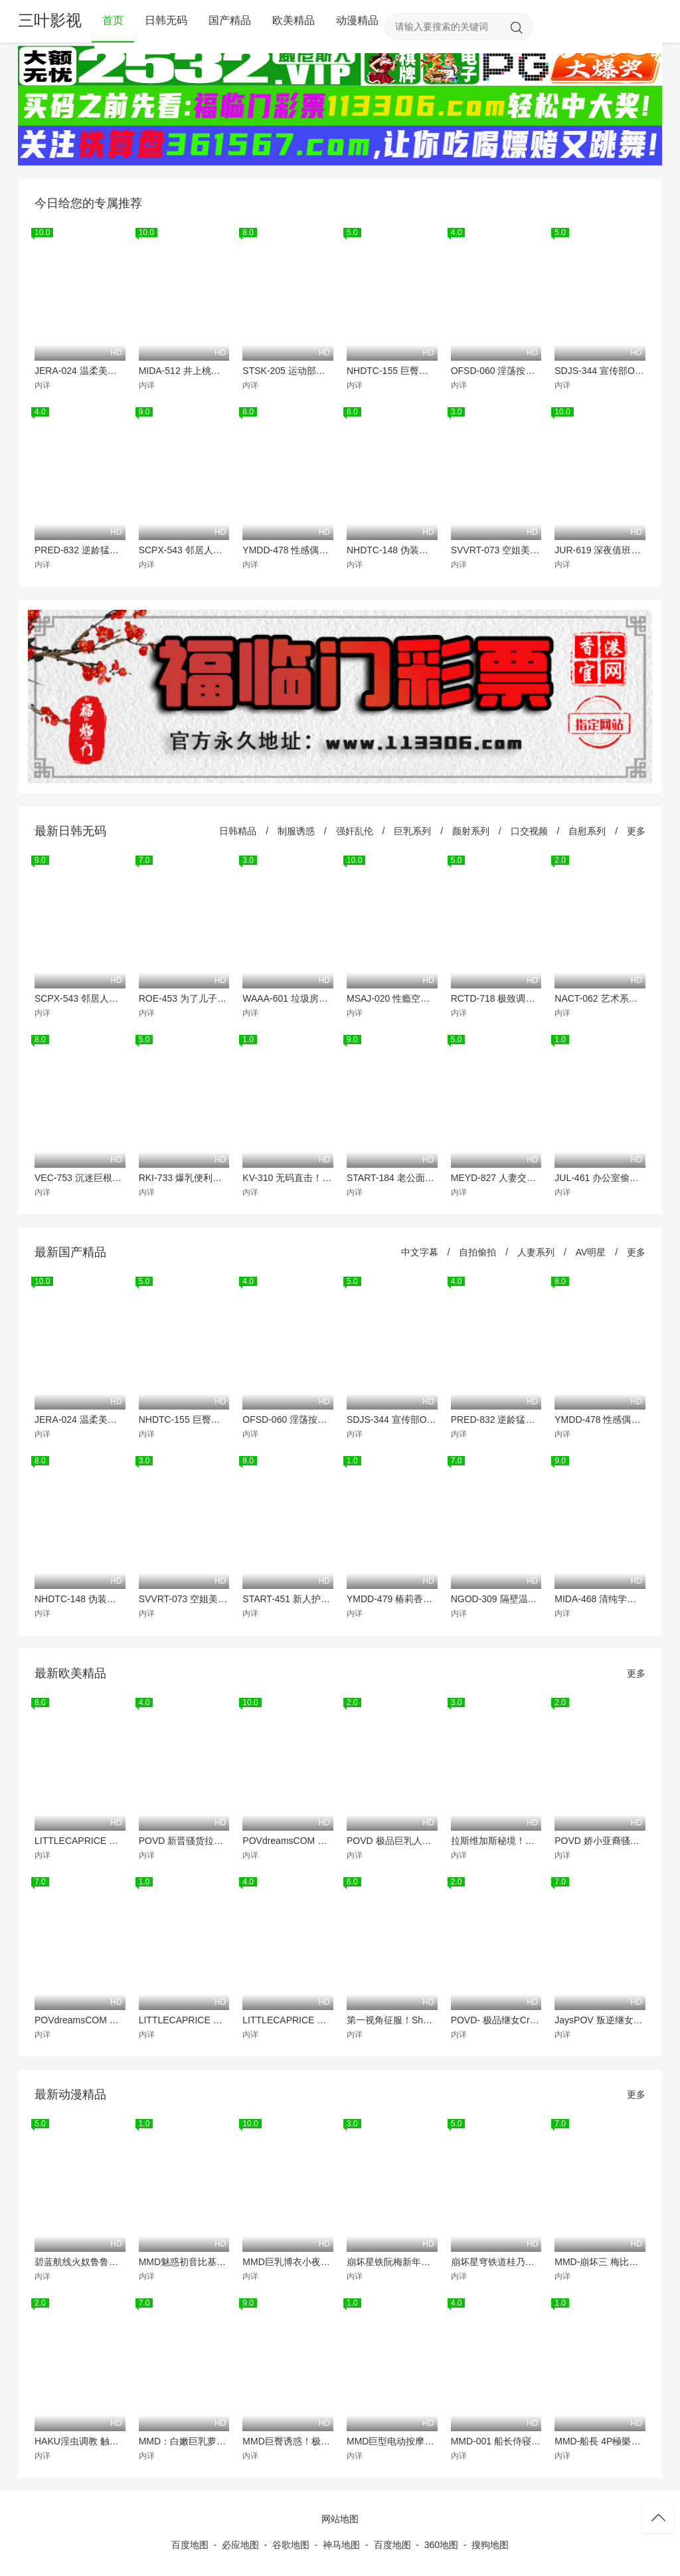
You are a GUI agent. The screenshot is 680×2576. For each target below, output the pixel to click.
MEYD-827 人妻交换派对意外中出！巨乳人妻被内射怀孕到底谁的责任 (496, 1177)
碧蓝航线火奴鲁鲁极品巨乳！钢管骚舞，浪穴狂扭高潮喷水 (80, 2261)
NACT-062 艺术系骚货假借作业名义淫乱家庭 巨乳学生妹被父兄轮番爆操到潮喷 (599, 998)
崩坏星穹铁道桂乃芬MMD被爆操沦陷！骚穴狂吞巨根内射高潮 (496, 2261)
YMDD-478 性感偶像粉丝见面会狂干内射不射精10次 (287, 550)
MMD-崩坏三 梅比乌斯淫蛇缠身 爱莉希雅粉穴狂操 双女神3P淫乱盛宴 (599, 2261)
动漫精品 (357, 20)
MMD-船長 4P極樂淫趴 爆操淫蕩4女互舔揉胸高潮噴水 (599, 2441)
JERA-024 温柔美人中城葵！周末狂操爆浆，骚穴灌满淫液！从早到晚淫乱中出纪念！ (80, 370)
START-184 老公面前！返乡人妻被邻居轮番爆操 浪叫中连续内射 (392, 1177)
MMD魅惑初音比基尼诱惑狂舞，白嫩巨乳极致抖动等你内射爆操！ (184, 2261)
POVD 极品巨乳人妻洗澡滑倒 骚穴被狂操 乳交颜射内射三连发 (392, 1840)
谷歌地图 (290, 2544)
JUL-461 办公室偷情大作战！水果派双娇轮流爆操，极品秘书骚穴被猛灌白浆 (599, 1177)
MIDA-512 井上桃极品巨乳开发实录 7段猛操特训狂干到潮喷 (184, 370)
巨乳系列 (412, 831)
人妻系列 (535, 1252)
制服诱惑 (296, 831)
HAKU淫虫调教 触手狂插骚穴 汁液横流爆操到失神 (80, 2441)
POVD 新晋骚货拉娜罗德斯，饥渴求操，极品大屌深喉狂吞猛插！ (184, 1840)
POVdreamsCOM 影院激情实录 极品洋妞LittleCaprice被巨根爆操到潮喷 (80, 2020)
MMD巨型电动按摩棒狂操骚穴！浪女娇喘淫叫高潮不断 (392, 2441)
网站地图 (340, 2519)
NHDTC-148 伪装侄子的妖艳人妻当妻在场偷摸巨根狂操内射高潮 (392, 550)
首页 (113, 20)
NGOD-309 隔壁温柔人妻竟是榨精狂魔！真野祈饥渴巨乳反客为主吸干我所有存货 (496, 1599)
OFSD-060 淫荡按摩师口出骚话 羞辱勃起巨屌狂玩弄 (496, 370)
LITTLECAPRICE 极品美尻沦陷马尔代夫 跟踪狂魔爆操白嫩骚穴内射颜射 (80, 1840)
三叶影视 (50, 20)
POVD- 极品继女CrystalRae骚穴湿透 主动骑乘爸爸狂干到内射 (496, 2020)
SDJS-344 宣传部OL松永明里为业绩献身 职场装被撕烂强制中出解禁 (599, 370)
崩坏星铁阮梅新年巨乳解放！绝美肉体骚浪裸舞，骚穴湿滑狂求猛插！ (392, 2261)
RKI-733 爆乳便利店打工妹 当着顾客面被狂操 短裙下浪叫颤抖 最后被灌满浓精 (184, 1177)
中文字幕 (419, 1252)
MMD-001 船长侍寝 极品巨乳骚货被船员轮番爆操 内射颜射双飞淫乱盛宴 (496, 2441)
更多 (636, 831)
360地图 (441, 2544)
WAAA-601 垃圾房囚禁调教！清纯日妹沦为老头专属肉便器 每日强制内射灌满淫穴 (287, 998)
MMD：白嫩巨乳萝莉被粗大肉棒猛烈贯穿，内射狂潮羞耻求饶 (184, 2441)
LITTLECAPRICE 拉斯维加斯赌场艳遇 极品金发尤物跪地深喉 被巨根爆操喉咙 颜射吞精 (184, 2020)
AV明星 (591, 1252)
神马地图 (341, 2544)
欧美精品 (293, 20)
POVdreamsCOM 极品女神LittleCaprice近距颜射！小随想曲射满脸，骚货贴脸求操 (287, 1840)
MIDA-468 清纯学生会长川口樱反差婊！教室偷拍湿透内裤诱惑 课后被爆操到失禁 (599, 1599)
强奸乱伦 (354, 831)
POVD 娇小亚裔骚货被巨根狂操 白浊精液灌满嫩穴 (599, 1840)
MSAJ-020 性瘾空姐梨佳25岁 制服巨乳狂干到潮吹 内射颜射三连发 (392, 998)
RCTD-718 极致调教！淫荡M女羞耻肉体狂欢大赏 (496, 998)
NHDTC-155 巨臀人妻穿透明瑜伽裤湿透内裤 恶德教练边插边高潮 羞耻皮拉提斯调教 (392, 370)
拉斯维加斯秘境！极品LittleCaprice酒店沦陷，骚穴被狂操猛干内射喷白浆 (496, 1840)
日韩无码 (166, 20)
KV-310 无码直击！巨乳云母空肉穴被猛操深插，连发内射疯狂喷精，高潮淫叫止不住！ (287, 1177)
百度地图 (190, 2544)
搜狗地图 (490, 2544)
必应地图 (240, 2544)
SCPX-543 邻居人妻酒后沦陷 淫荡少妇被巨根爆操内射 (184, 550)
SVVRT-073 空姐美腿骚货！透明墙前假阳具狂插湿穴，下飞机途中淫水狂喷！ (496, 550)
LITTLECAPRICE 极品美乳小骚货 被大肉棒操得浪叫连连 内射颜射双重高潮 (287, 2020)
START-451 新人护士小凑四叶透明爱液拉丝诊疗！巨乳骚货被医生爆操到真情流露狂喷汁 (287, 1599)
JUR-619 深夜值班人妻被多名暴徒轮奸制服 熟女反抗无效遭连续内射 (599, 550)
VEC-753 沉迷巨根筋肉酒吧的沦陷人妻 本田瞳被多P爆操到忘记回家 (80, 1177)
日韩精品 (237, 831)
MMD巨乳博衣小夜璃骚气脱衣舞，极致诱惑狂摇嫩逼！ (287, 2261)
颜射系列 (470, 831)
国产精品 (230, 20)
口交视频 (529, 831)
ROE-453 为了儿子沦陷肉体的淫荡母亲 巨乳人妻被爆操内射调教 (184, 998)
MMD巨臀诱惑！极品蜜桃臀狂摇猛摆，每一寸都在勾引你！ (287, 2441)
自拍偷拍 (477, 1252)
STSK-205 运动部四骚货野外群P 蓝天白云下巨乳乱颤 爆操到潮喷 (287, 370)
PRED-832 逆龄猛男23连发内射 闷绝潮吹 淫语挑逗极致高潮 (80, 550)
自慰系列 (587, 831)
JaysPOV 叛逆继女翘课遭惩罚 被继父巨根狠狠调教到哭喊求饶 (599, 2020)
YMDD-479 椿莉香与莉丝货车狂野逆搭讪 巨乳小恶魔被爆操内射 (392, 1599)
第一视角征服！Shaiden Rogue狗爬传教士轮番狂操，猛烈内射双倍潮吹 (392, 2020)
